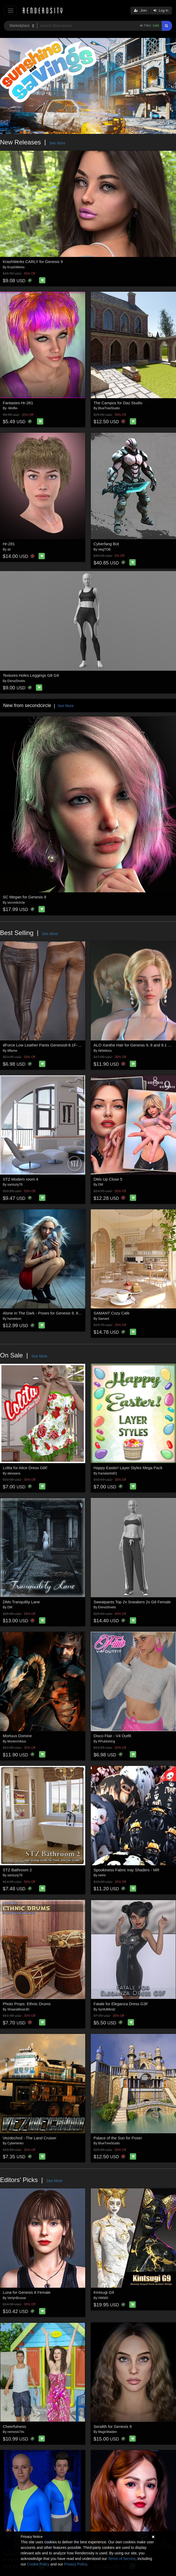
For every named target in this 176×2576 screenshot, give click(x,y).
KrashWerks (16, 267)
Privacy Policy (75, 2564)
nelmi (102, 1875)
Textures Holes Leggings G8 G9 (31, 675)
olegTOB (104, 549)
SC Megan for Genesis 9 (24, 897)
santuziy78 (14, 1184)
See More (57, 143)
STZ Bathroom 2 (17, 1870)
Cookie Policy (38, 2564)
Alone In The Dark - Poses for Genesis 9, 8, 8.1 (44, 1313)
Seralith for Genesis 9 (113, 2426)
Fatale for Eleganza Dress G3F (121, 2004)
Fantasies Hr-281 (18, 403)
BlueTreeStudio (109, 408)
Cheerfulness (14, 2426)
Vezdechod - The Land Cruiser (29, 2138)
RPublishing (106, 1741)
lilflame (12, 1051)
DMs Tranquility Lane (21, 1602)
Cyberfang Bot (106, 544)
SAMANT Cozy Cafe (112, 1313)
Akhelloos (105, 1051)
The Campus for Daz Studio (118, 403)
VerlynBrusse (16, 2298)
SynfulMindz (106, 2009)
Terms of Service (121, 2558)
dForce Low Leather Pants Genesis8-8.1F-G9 (43, 1045)
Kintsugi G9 (104, 2292)
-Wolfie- (12, 408)
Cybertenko (15, 2143)
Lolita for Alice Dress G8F (25, 1467)
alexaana (13, 1473)
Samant (103, 1319)
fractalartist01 (107, 1473)
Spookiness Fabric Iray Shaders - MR (126, 1870)
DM (100, 1184)
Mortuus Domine (17, 1735)
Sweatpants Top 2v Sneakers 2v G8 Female (132, 1602)
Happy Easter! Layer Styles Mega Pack (128, 1467)
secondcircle (16, 902)
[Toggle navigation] (10, 10)
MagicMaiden (107, 2432)
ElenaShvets (16, 681)
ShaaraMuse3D (18, 2009)
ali (9, 549)
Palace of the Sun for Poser (118, 2138)
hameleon (14, 1319)
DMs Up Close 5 (108, 1179)
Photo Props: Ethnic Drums (27, 2004)
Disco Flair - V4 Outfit (112, 1735)
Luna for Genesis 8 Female (27, 2292)
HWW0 (103, 2298)
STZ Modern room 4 (20, 1179)
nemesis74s (15, 2432)
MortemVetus (16, 1741)
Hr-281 (9, 544)
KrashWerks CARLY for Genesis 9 (33, 261)
